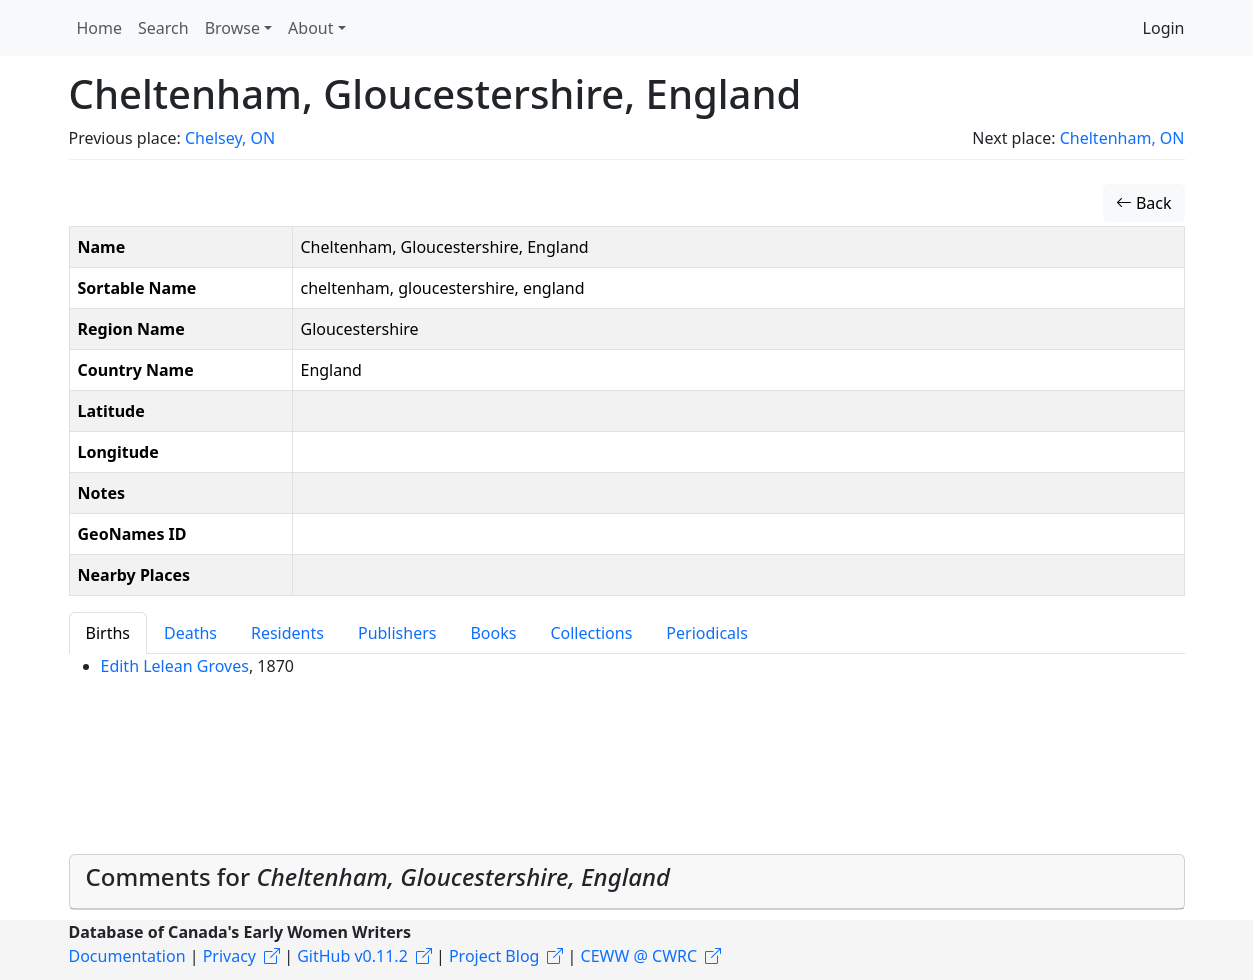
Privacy (229, 956)
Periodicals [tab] (707, 633)
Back (1144, 203)
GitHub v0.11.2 (352, 956)
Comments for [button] (378, 876)
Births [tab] (108, 633)
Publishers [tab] (397, 633)
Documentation (127, 956)
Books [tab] (493, 633)
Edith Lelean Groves (175, 666)
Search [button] (163, 28)
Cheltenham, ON (1122, 138)
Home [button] (100, 28)
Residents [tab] (287, 633)
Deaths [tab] (190, 633)
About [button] (310, 28)
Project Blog (494, 956)
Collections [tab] (591, 633)
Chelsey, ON (230, 138)
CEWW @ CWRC (639, 956)
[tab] (627, 882)
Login (1164, 28)
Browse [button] (232, 28)
